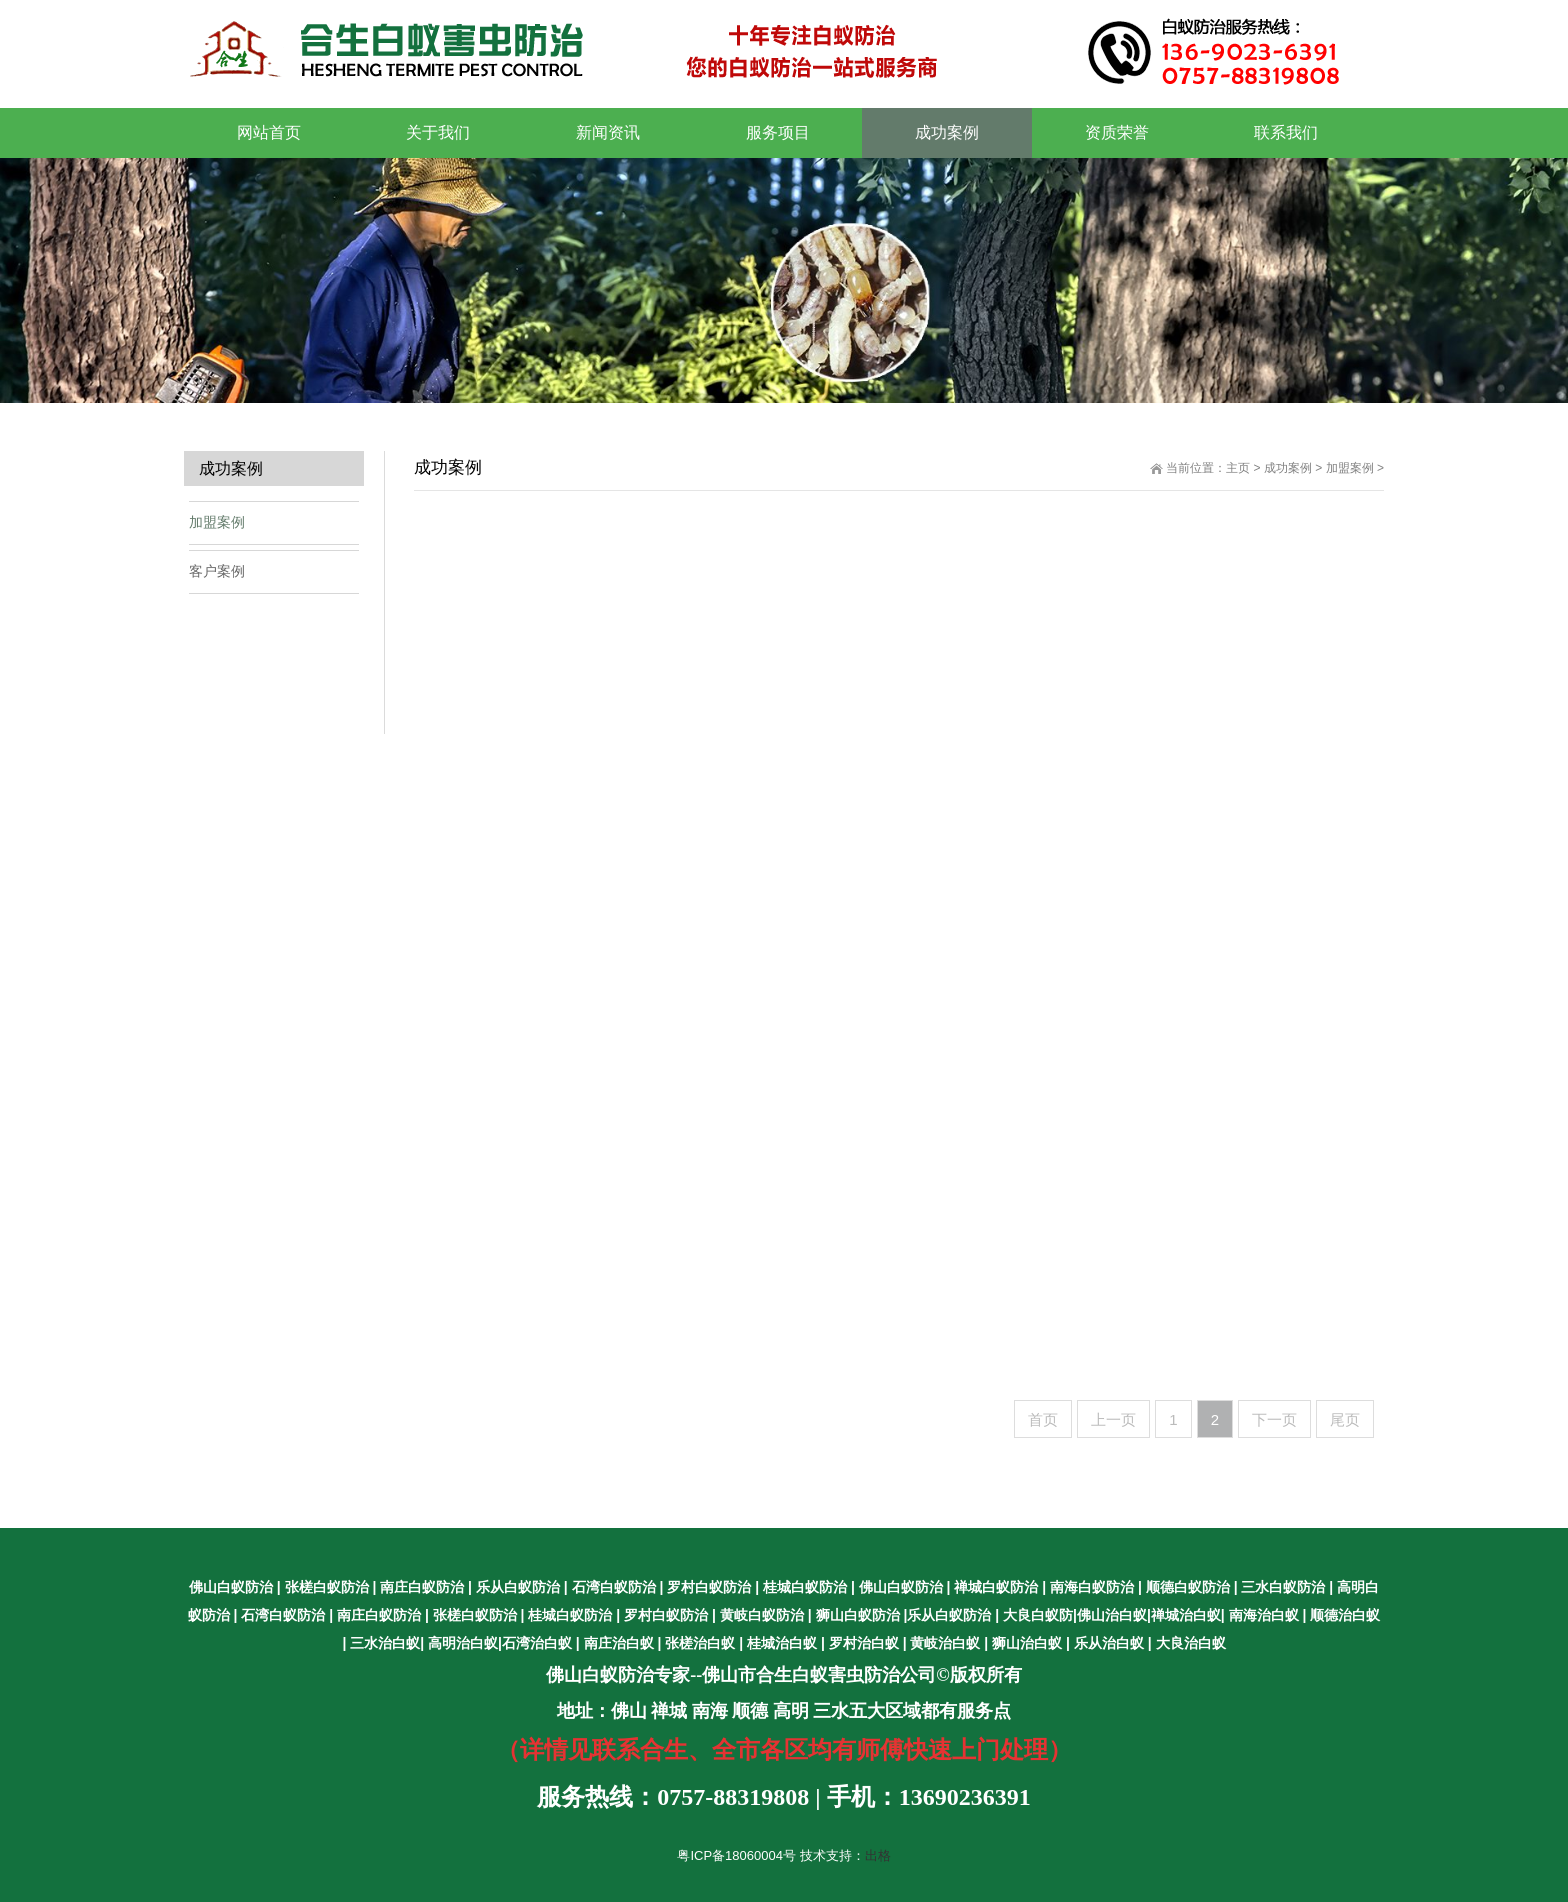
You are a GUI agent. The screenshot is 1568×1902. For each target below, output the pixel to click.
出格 (878, 1855)
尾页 (1345, 1419)
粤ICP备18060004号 (736, 1855)
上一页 (1113, 1419)
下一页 (1274, 1419)
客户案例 (217, 571)
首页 (1043, 1419)
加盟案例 (1350, 468)
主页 (1238, 468)
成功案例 (1288, 468)
